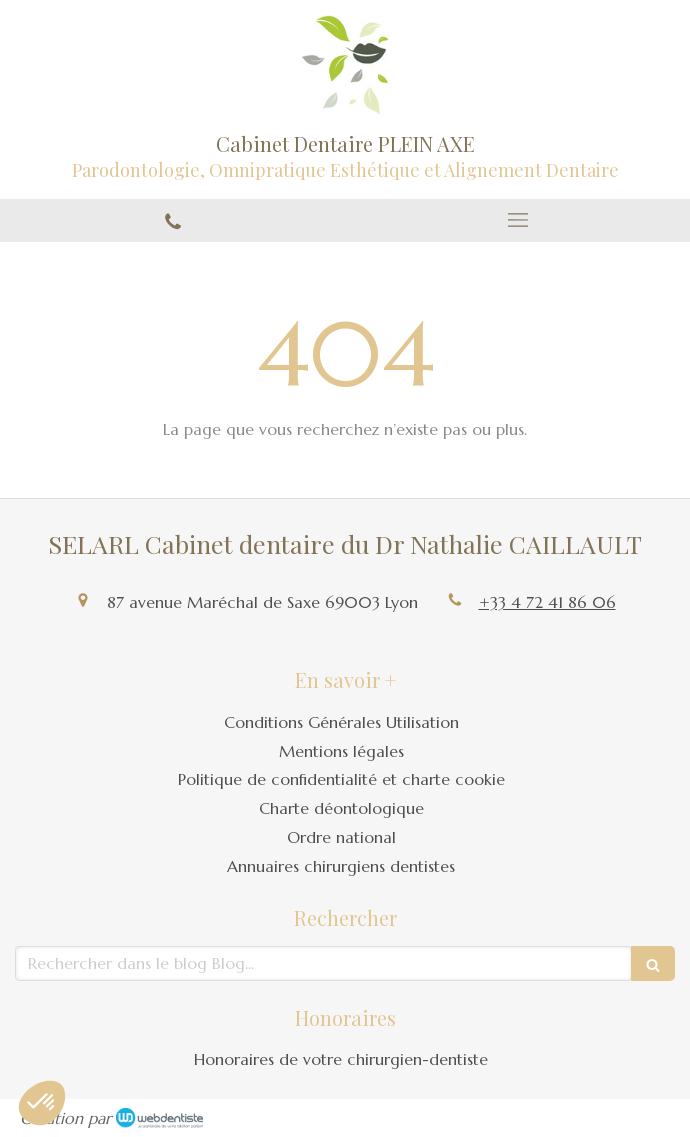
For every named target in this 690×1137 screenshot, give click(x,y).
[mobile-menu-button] (517, 220)
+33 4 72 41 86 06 (547, 602)
